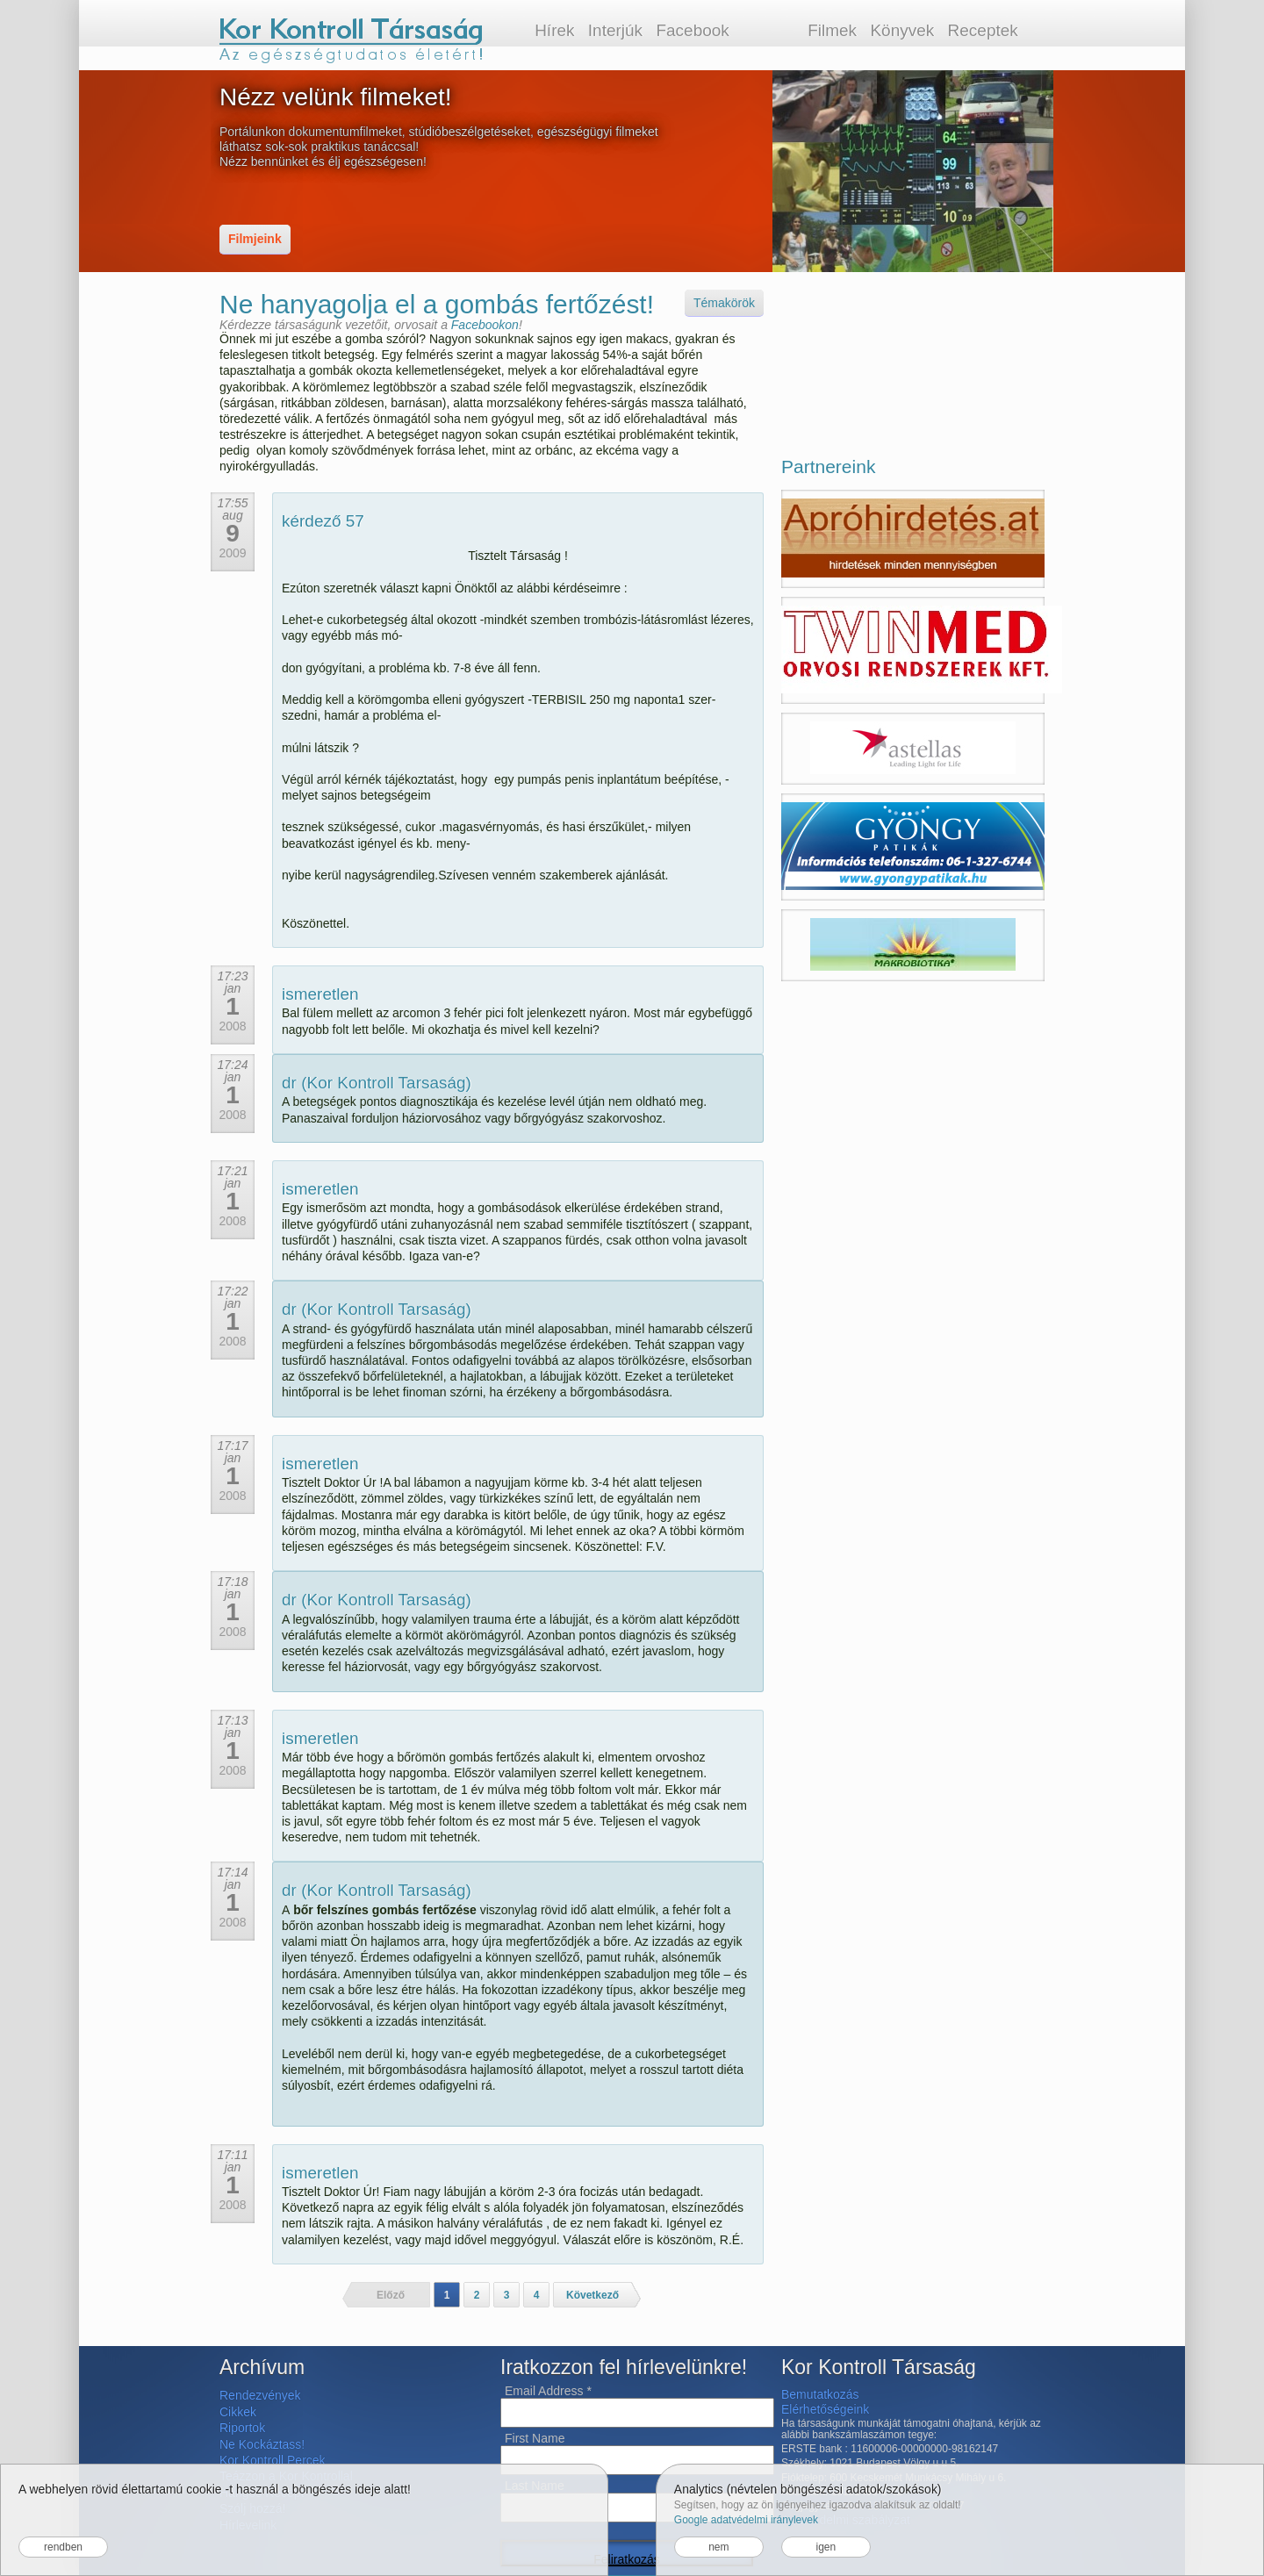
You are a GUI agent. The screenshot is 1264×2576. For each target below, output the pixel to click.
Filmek (832, 30)
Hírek (554, 30)
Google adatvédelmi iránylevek (746, 2520)
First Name (534, 2438)
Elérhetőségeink (825, 2409)
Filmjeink (255, 239)
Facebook (692, 30)
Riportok (242, 2428)
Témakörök (724, 303)
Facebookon (485, 325)
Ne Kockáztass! (262, 2444)
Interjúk (615, 30)
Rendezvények (260, 2395)
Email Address (548, 2391)
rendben (63, 2547)
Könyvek (902, 30)
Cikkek (237, 2412)
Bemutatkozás (820, 2394)
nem (718, 2547)
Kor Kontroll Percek (272, 2460)
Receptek (983, 30)
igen (825, 2547)
